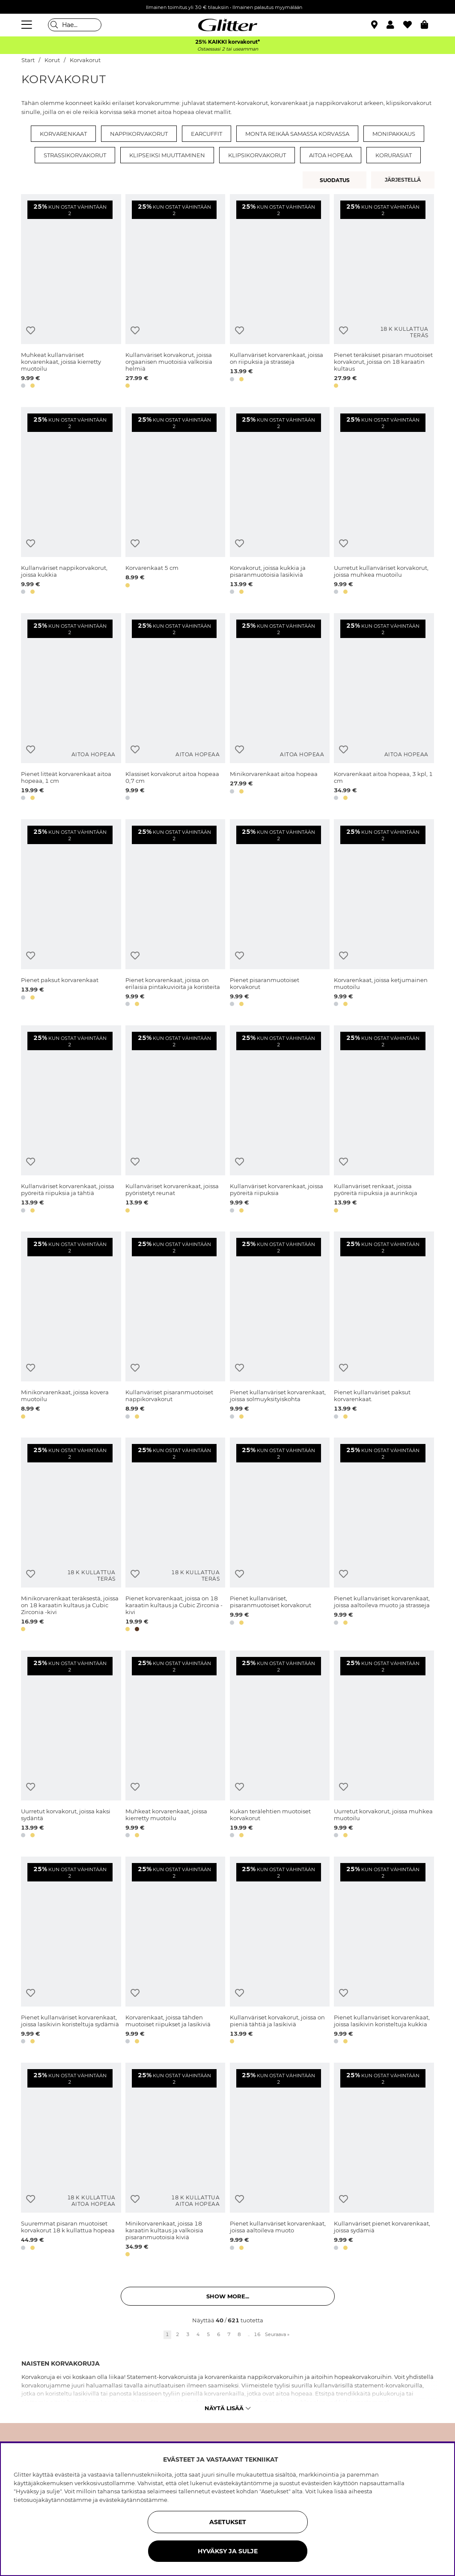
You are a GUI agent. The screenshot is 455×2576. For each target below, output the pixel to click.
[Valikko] (27, 25)
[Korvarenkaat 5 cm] (175, 502)
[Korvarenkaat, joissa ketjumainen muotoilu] (384, 914)
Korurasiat (393, 155)
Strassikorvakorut (75, 155)
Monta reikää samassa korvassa (297, 133)
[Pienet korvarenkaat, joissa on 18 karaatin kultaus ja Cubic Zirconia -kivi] (175, 1536)
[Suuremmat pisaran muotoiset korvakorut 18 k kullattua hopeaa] (71, 2161)
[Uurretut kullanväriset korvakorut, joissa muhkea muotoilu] (384, 502)
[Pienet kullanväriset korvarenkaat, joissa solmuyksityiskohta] (280, 1326)
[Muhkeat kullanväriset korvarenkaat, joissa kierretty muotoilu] (71, 292)
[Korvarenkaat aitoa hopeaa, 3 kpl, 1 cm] (384, 708)
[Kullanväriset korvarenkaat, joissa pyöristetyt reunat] (175, 1120)
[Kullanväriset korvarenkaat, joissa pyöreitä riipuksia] (280, 1120)
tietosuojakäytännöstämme (53, 2499)
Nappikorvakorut (139, 133)
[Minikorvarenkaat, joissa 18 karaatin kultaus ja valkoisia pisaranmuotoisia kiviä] (175, 2161)
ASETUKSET (227, 2522)
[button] (395, 25)
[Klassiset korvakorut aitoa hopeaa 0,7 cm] (175, 708)
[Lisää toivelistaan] (30, 331)
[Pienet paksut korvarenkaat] (71, 914)
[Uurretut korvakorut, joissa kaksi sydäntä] (71, 1745)
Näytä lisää (227, 2408)
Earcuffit (206, 133)
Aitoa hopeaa (330, 155)
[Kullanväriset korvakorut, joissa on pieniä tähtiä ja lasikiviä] (280, 1952)
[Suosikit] (412, 25)
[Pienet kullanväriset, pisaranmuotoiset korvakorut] (280, 1536)
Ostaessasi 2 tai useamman (227, 49)
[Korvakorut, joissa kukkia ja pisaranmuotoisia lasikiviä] (280, 502)
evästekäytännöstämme (133, 2499)
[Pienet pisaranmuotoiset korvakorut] (280, 914)
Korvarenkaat (63, 133)
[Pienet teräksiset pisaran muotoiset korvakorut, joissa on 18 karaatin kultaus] (384, 292)
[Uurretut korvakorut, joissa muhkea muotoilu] (384, 1745)
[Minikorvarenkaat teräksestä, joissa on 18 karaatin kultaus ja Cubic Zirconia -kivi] (71, 1536)
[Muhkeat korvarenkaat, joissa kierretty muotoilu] (175, 1745)
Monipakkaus (393, 133)
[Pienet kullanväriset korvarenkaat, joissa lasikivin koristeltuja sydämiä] (71, 1952)
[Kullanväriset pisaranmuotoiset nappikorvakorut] (175, 1326)
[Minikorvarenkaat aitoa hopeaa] (280, 708)
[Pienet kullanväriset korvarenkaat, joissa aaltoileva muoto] (280, 2161)
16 (257, 2334)
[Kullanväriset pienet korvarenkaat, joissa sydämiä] (384, 2161)
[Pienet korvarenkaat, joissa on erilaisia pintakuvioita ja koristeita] (175, 914)
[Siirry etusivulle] (228, 25)
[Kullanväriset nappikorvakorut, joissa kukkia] (71, 502)
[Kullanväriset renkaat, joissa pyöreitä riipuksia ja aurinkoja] (384, 1120)
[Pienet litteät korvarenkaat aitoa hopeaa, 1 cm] (71, 708)
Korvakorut (85, 60)
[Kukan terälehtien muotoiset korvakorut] (280, 1745)
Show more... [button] (227, 2296)
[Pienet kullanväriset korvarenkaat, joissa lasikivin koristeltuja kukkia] (384, 1952)
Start (28, 60)
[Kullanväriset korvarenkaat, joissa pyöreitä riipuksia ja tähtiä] (71, 1120)
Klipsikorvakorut (257, 155)
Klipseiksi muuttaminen (167, 155)
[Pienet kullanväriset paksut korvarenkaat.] (384, 1326)
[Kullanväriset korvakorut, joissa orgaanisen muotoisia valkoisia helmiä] (175, 292)
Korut (52, 60)
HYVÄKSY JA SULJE (228, 2551)
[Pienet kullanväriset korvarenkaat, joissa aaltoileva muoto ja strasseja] (384, 1536)
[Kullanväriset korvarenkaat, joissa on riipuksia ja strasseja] (280, 292)
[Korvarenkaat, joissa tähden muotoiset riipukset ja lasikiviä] (175, 1952)
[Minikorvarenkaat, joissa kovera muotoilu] (71, 1326)
